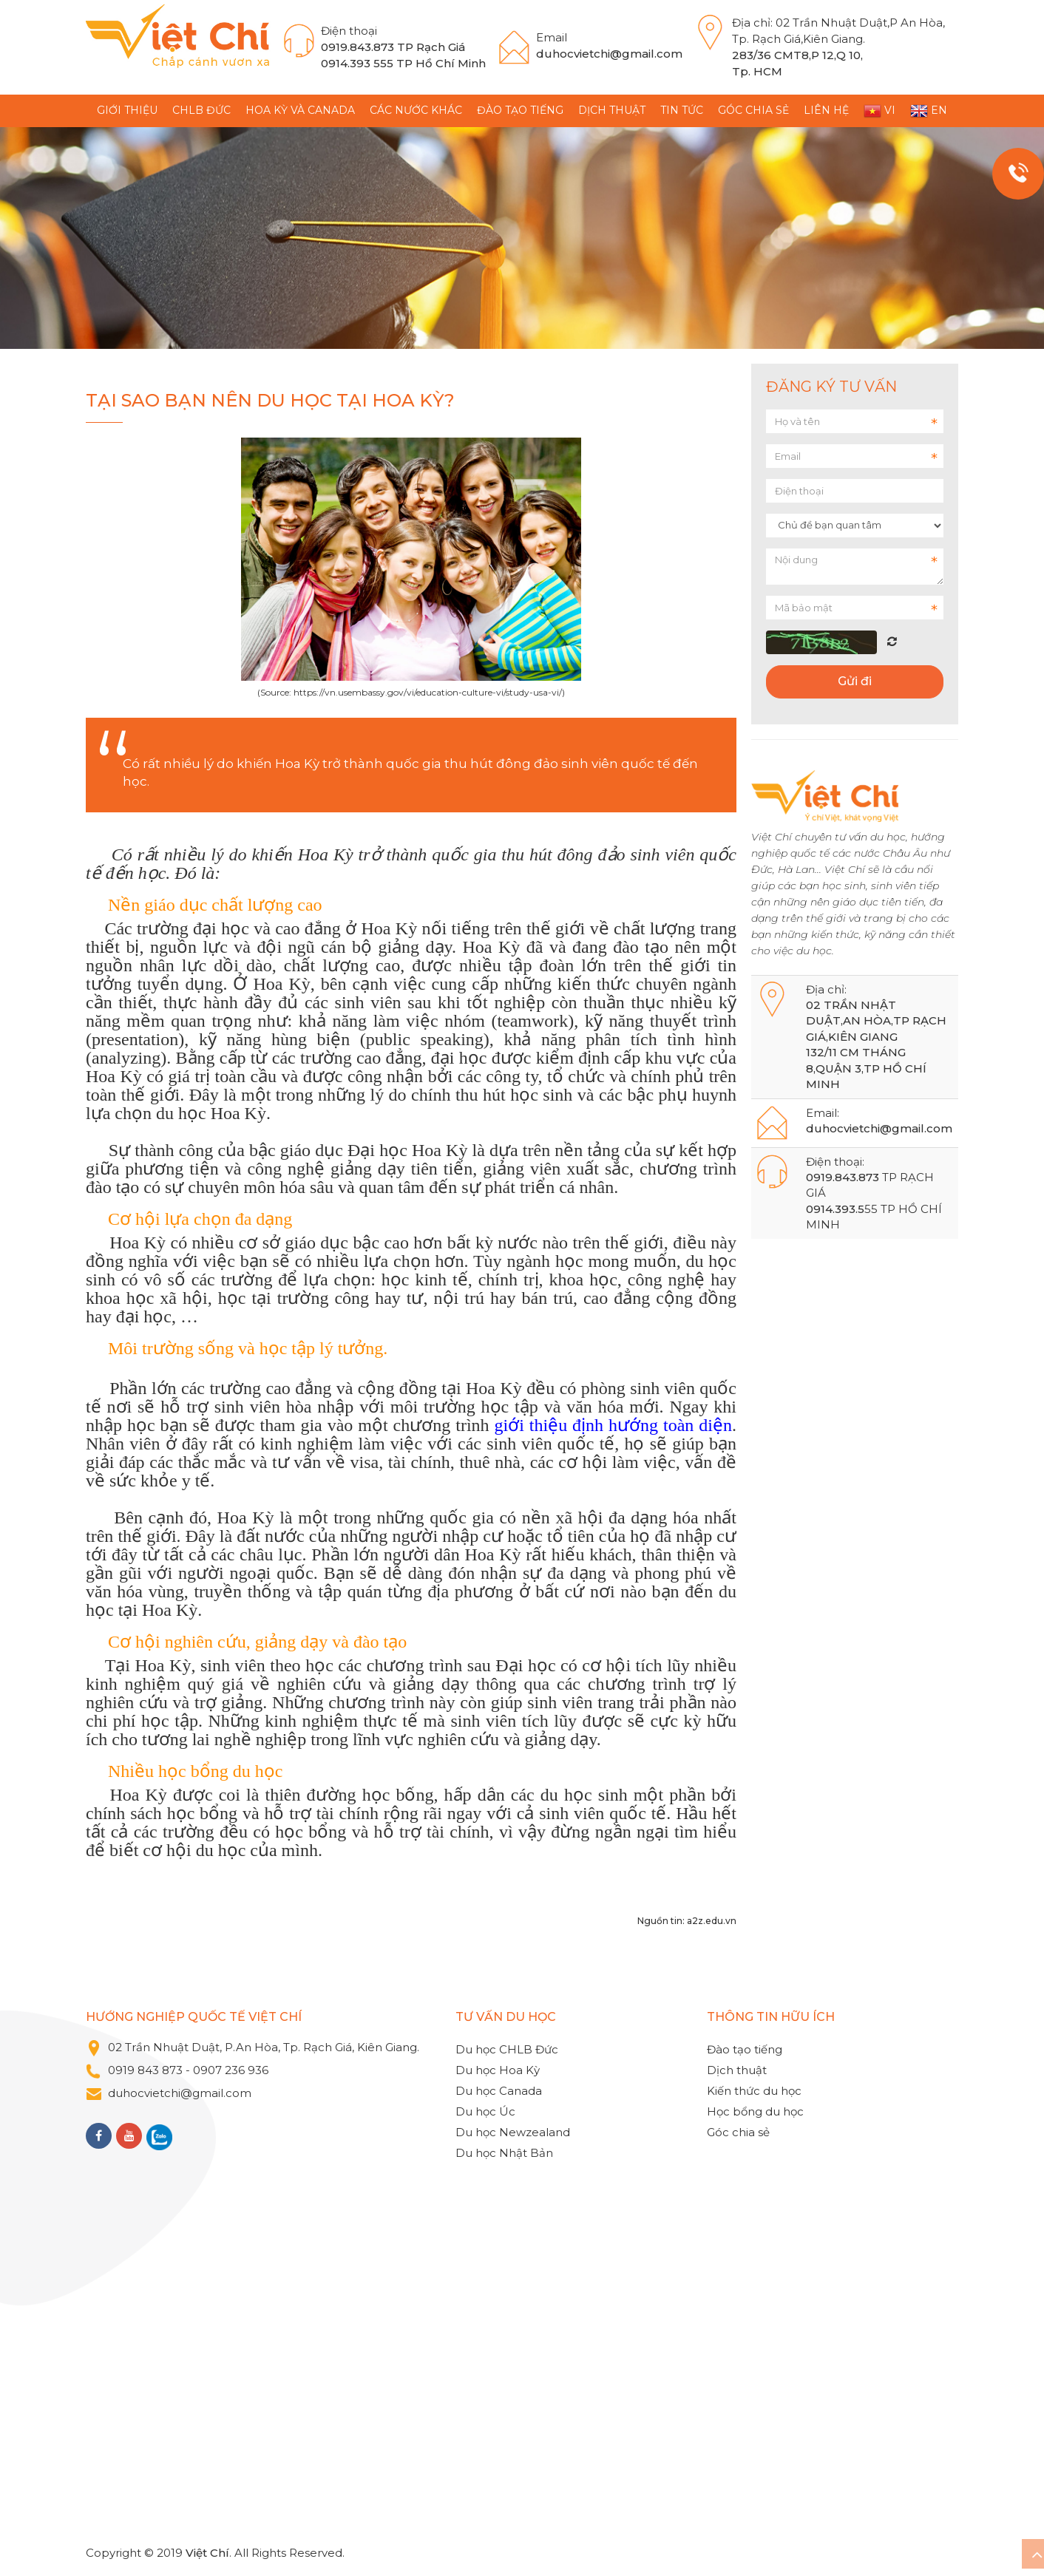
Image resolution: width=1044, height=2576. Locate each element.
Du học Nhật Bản (504, 2153)
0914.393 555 (357, 63)
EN (928, 110)
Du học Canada (498, 2091)
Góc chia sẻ (753, 110)
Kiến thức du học (754, 2091)
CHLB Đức (201, 110)
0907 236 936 (232, 2070)
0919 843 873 (145, 2070)
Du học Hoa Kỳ (497, 2070)
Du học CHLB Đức (506, 2049)
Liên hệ (826, 110)
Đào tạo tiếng (520, 110)
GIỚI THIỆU (127, 110)
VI (879, 110)
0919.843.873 (357, 47)
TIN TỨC (681, 110)
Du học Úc (485, 2111)
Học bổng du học (755, 2111)
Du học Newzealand (512, 2132)
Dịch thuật (611, 110)
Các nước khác (416, 110)
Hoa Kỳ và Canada (300, 110)
